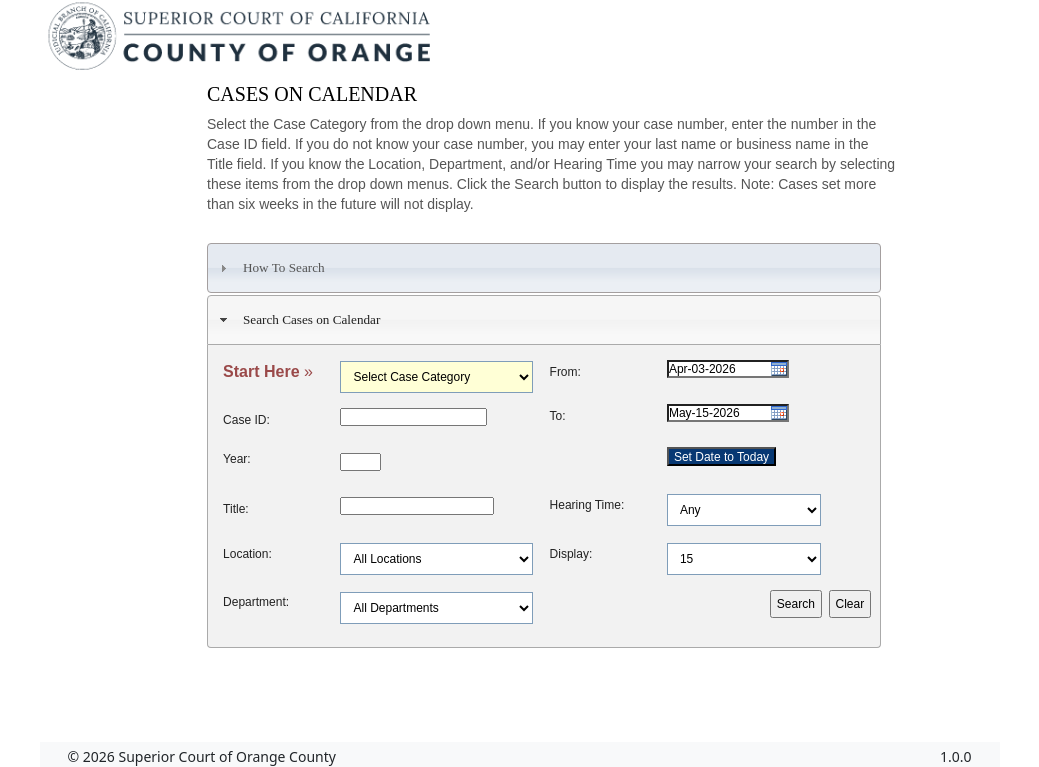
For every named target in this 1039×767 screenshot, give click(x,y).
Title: (236, 509)
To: (558, 416)
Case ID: (246, 420)
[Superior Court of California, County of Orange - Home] (241, 41)
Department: (256, 602)
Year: (237, 459)
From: (565, 372)
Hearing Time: (587, 505)
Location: (247, 554)
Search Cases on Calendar (298, 320)
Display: (571, 554)
